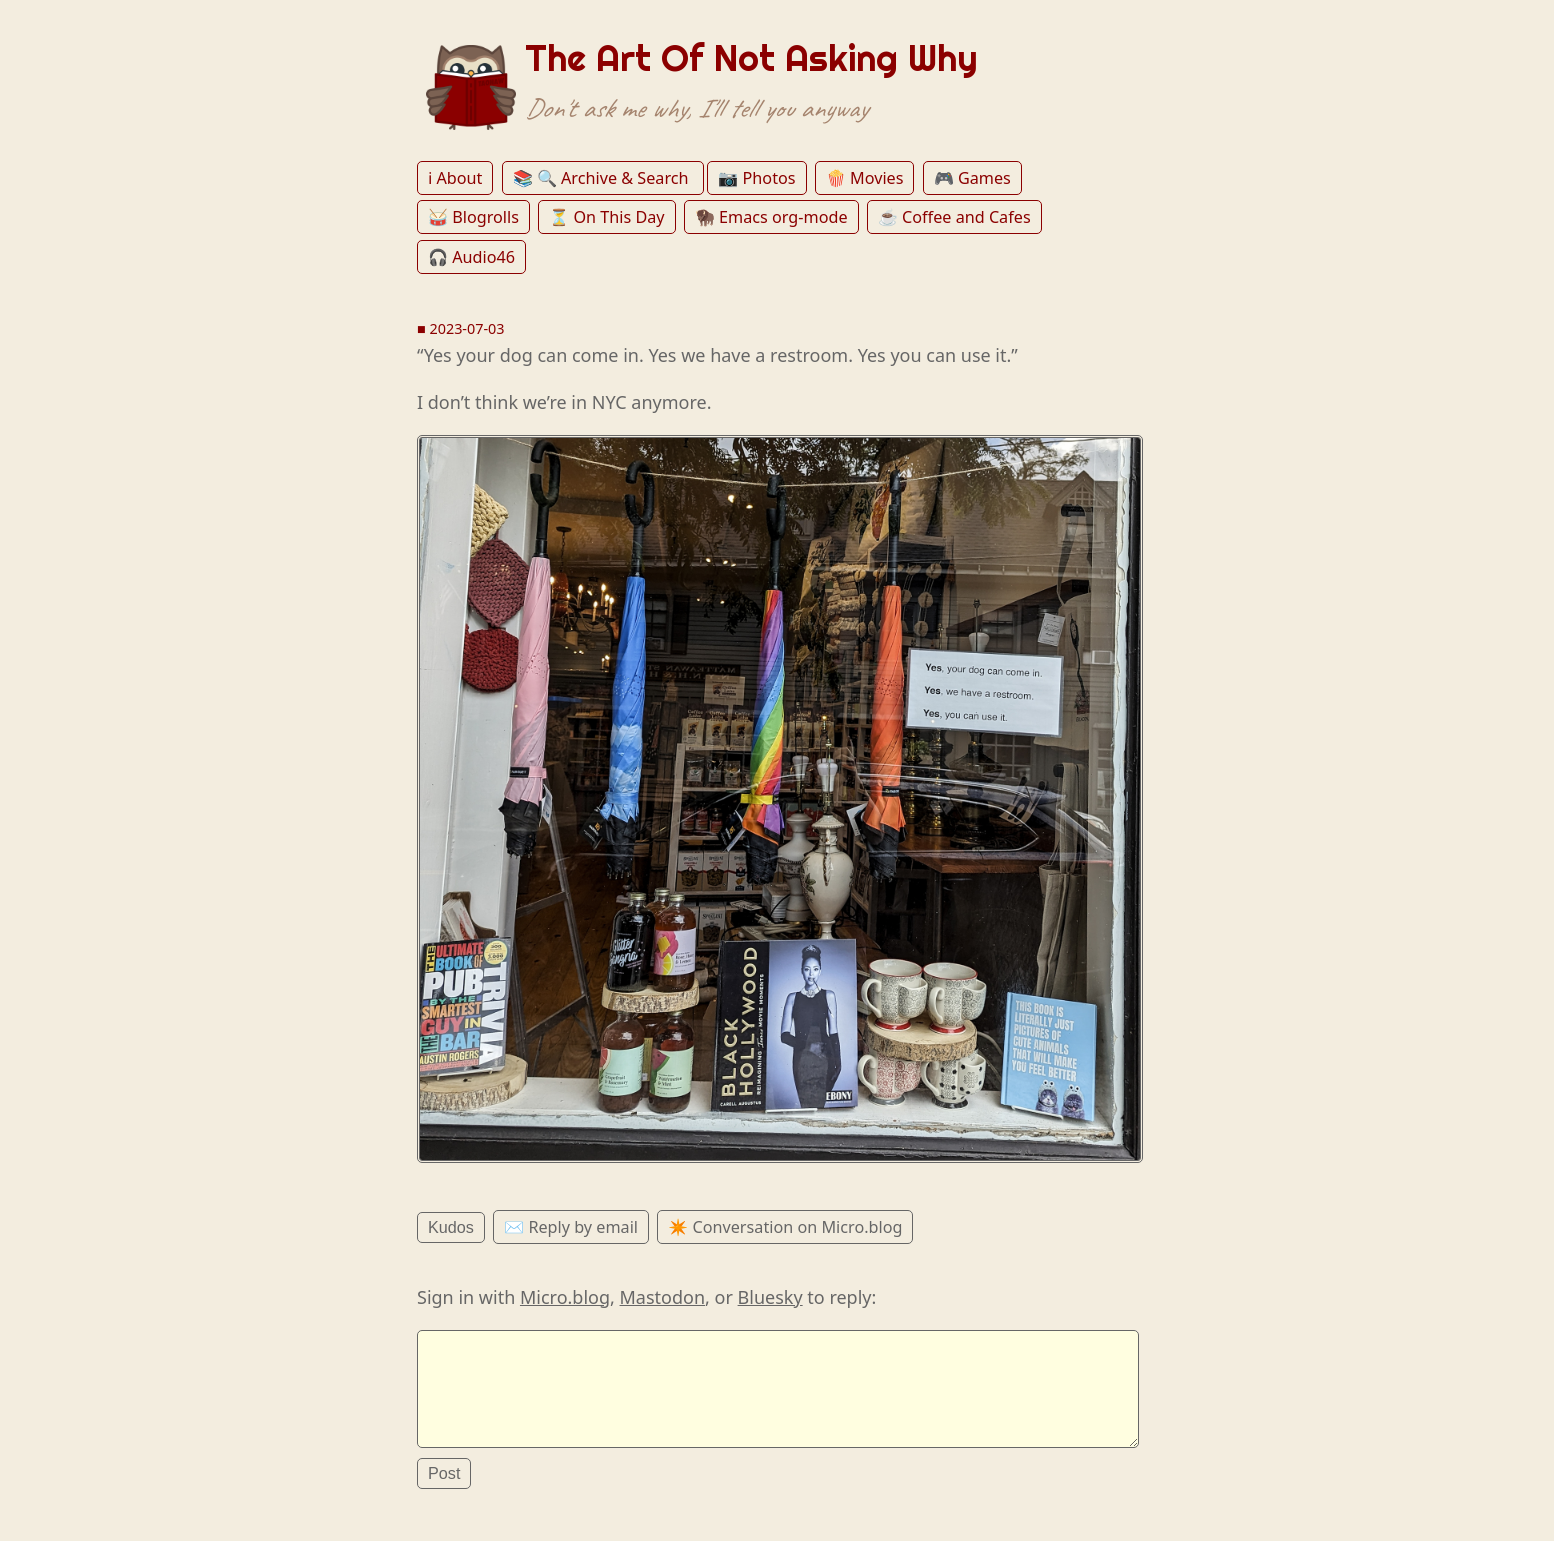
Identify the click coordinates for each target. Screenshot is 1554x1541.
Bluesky (770, 1297)
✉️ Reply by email (571, 1227)
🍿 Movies (865, 178)
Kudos (451, 1227)
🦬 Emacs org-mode (771, 217)
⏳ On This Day (606, 217)
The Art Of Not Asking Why (751, 58)
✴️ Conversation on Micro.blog (785, 1227)
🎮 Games (972, 178)
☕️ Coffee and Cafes (954, 217)
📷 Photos (756, 178)
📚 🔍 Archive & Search (603, 178)
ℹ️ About (455, 178)
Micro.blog (565, 1297)
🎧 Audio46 (471, 257)
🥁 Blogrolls (473, 217)
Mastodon (663, 1297)
